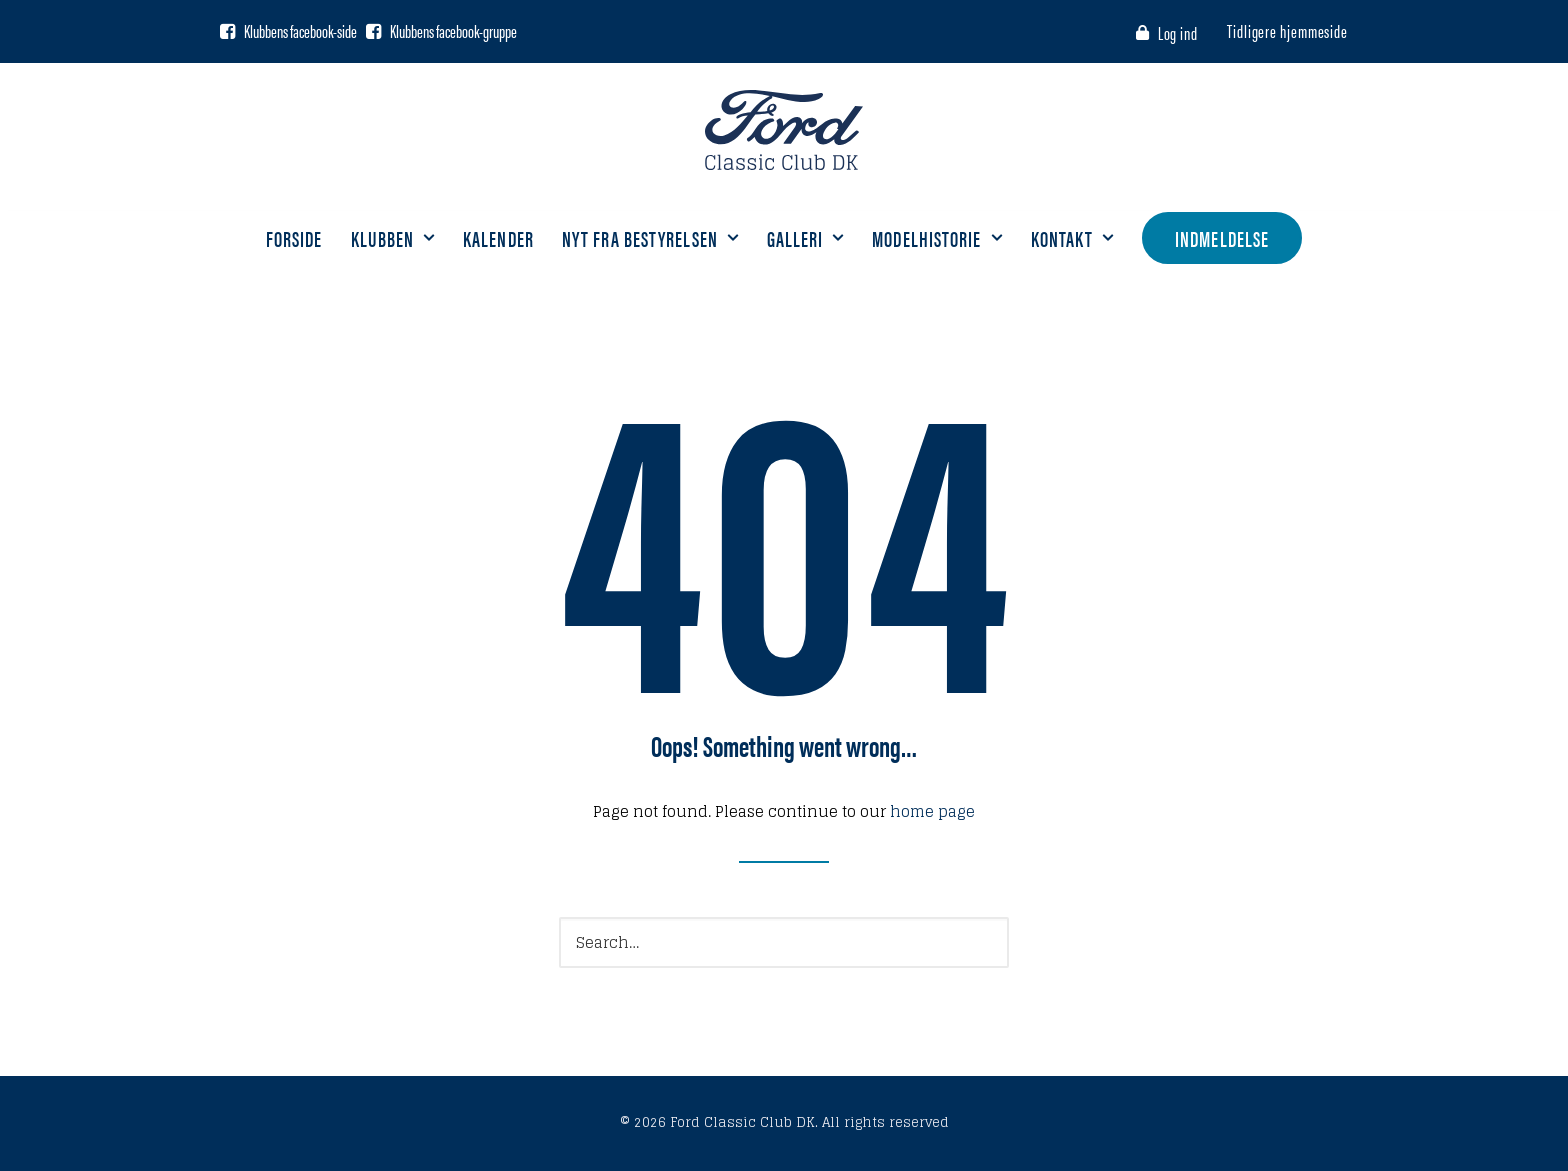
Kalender (498, 237)
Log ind (1178, 32)
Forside (294, 237)
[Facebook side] (227, 31)
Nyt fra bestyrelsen (650, 237)
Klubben (393, 237)
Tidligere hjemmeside (1287, 30)
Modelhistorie (937, 237)
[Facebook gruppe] (373, 31)
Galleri (806, 237)
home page (932, 811)
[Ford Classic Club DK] (783, 130)
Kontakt (1073, 237)
